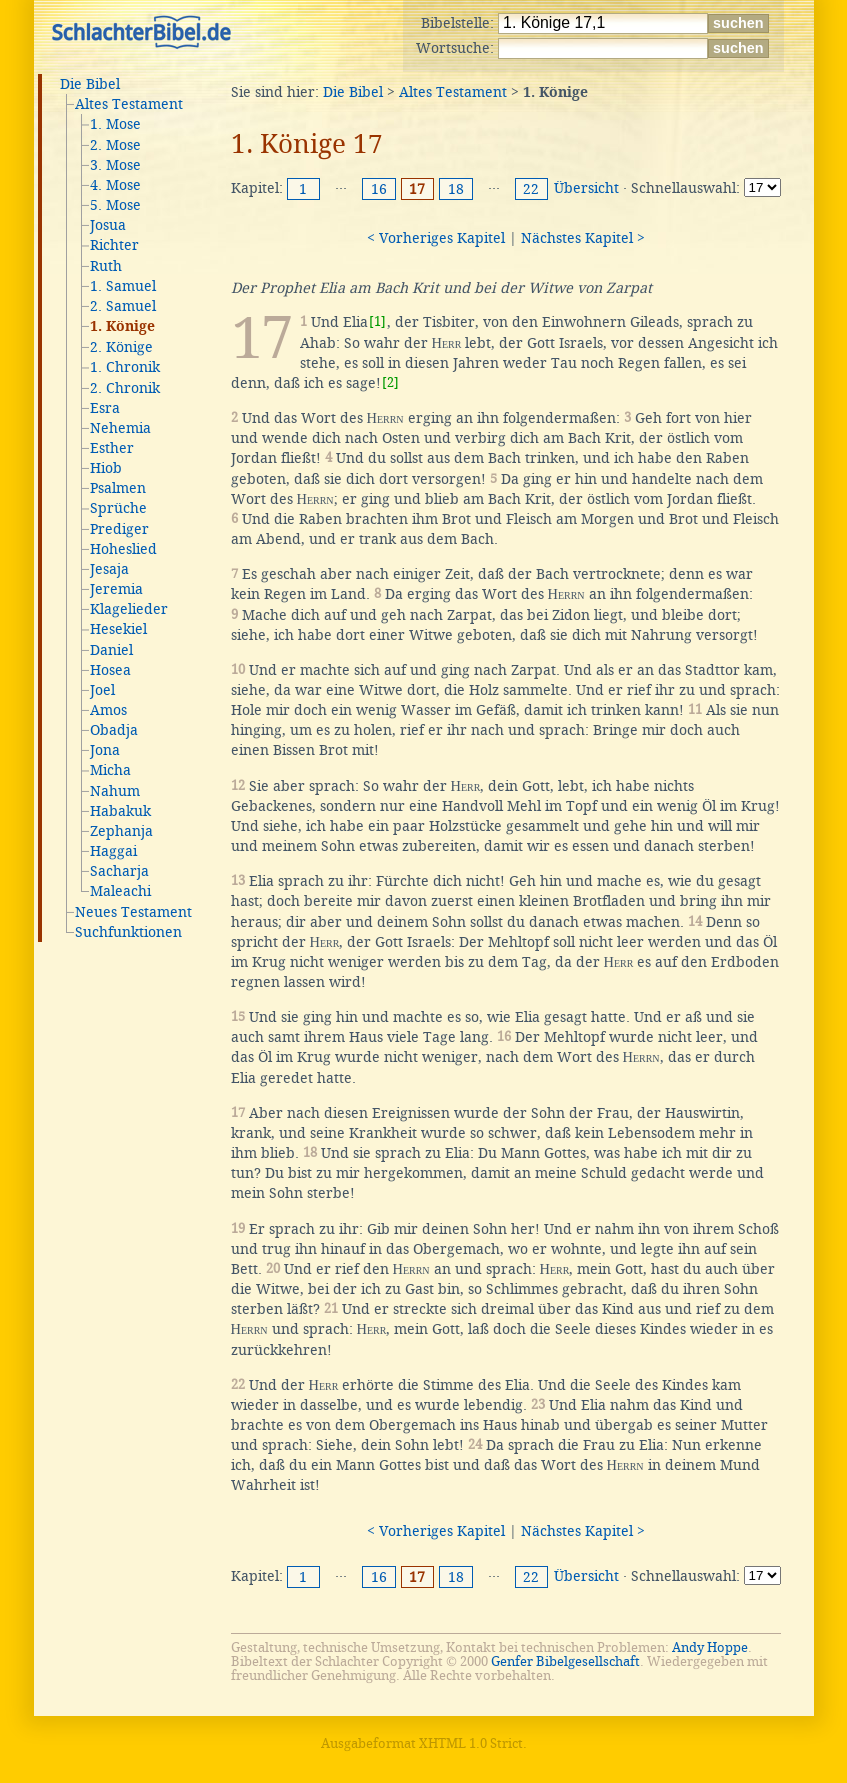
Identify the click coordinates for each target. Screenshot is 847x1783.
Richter (114, 245)
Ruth (106, 266)
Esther (112, 448)
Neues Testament (133, 912)
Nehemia (120, 428)
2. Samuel (123, 306)
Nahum (115, 791)
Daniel (111, 650)
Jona (105, 750)
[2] (390, 382)
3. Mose (115, 165)
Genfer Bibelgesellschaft (565, 1661)
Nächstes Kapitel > (583, 238)
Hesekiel (118, 629)
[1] (377, 321)
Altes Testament (129, 104)
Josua (108, 225)
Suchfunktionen (128, 932)
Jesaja (109, 569)
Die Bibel (90, 84)
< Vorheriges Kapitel (436, 238)
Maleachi (120, 891)
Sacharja (119, 871)
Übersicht (586, 188)
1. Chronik (125, 367)
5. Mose (115, 205)
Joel (102, 690)
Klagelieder (129, 609)
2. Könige (121, 347)
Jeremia (116, 589)
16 (379, 189)
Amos (108, 710)
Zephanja (121, 831)
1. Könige (122, 327)
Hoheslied (123, 549)
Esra (105, 408)
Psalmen (118, 488)
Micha (110, 770)
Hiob (106, 468)
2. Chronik (125, 388)
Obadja (114, 730)
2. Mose (115, 145)
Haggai (113, 851)
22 (531, 189)
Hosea (110, 670)
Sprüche (118, 508)
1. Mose (115, 124)
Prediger (119, 529)
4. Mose (115, 185)
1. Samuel (123, 286)
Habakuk (120, 811)
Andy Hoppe (710, 1647)
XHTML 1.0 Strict (471, 1743)
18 (456, 189)
